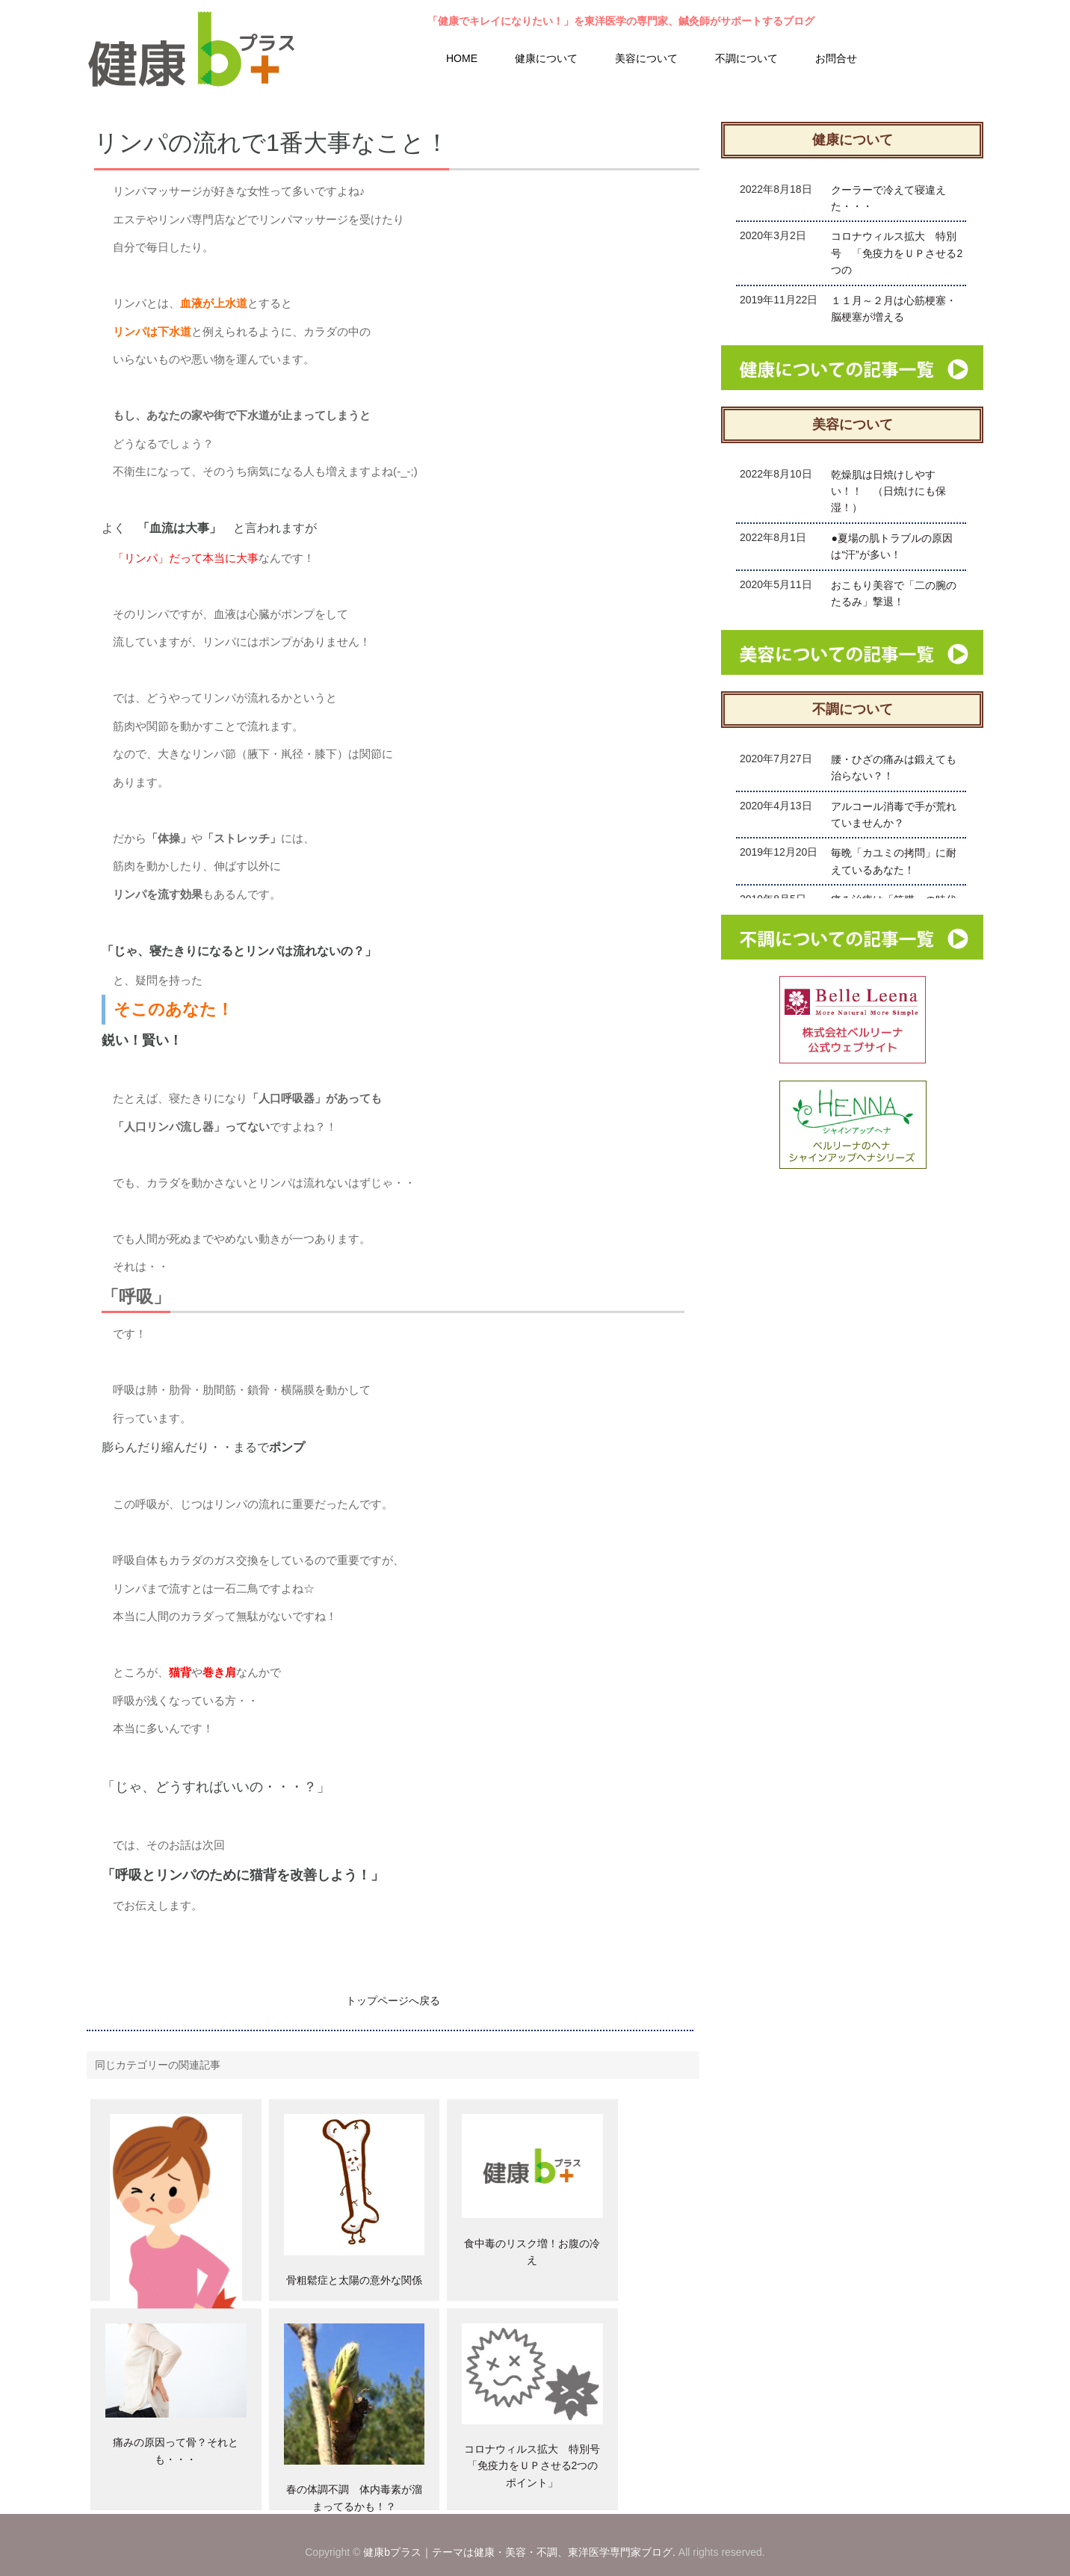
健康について (546, 58)
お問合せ (836, 58)
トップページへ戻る (393, 2001)
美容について (646, 58)
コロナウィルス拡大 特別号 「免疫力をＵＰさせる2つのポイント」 (537, 2466)
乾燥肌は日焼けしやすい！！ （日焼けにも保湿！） (888, 491)
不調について (746, 58)
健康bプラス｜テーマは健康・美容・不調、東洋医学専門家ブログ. (519, 2552)
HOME (461, 58)
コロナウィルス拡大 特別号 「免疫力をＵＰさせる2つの (896, 253)
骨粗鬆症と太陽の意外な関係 (354, 2280)
